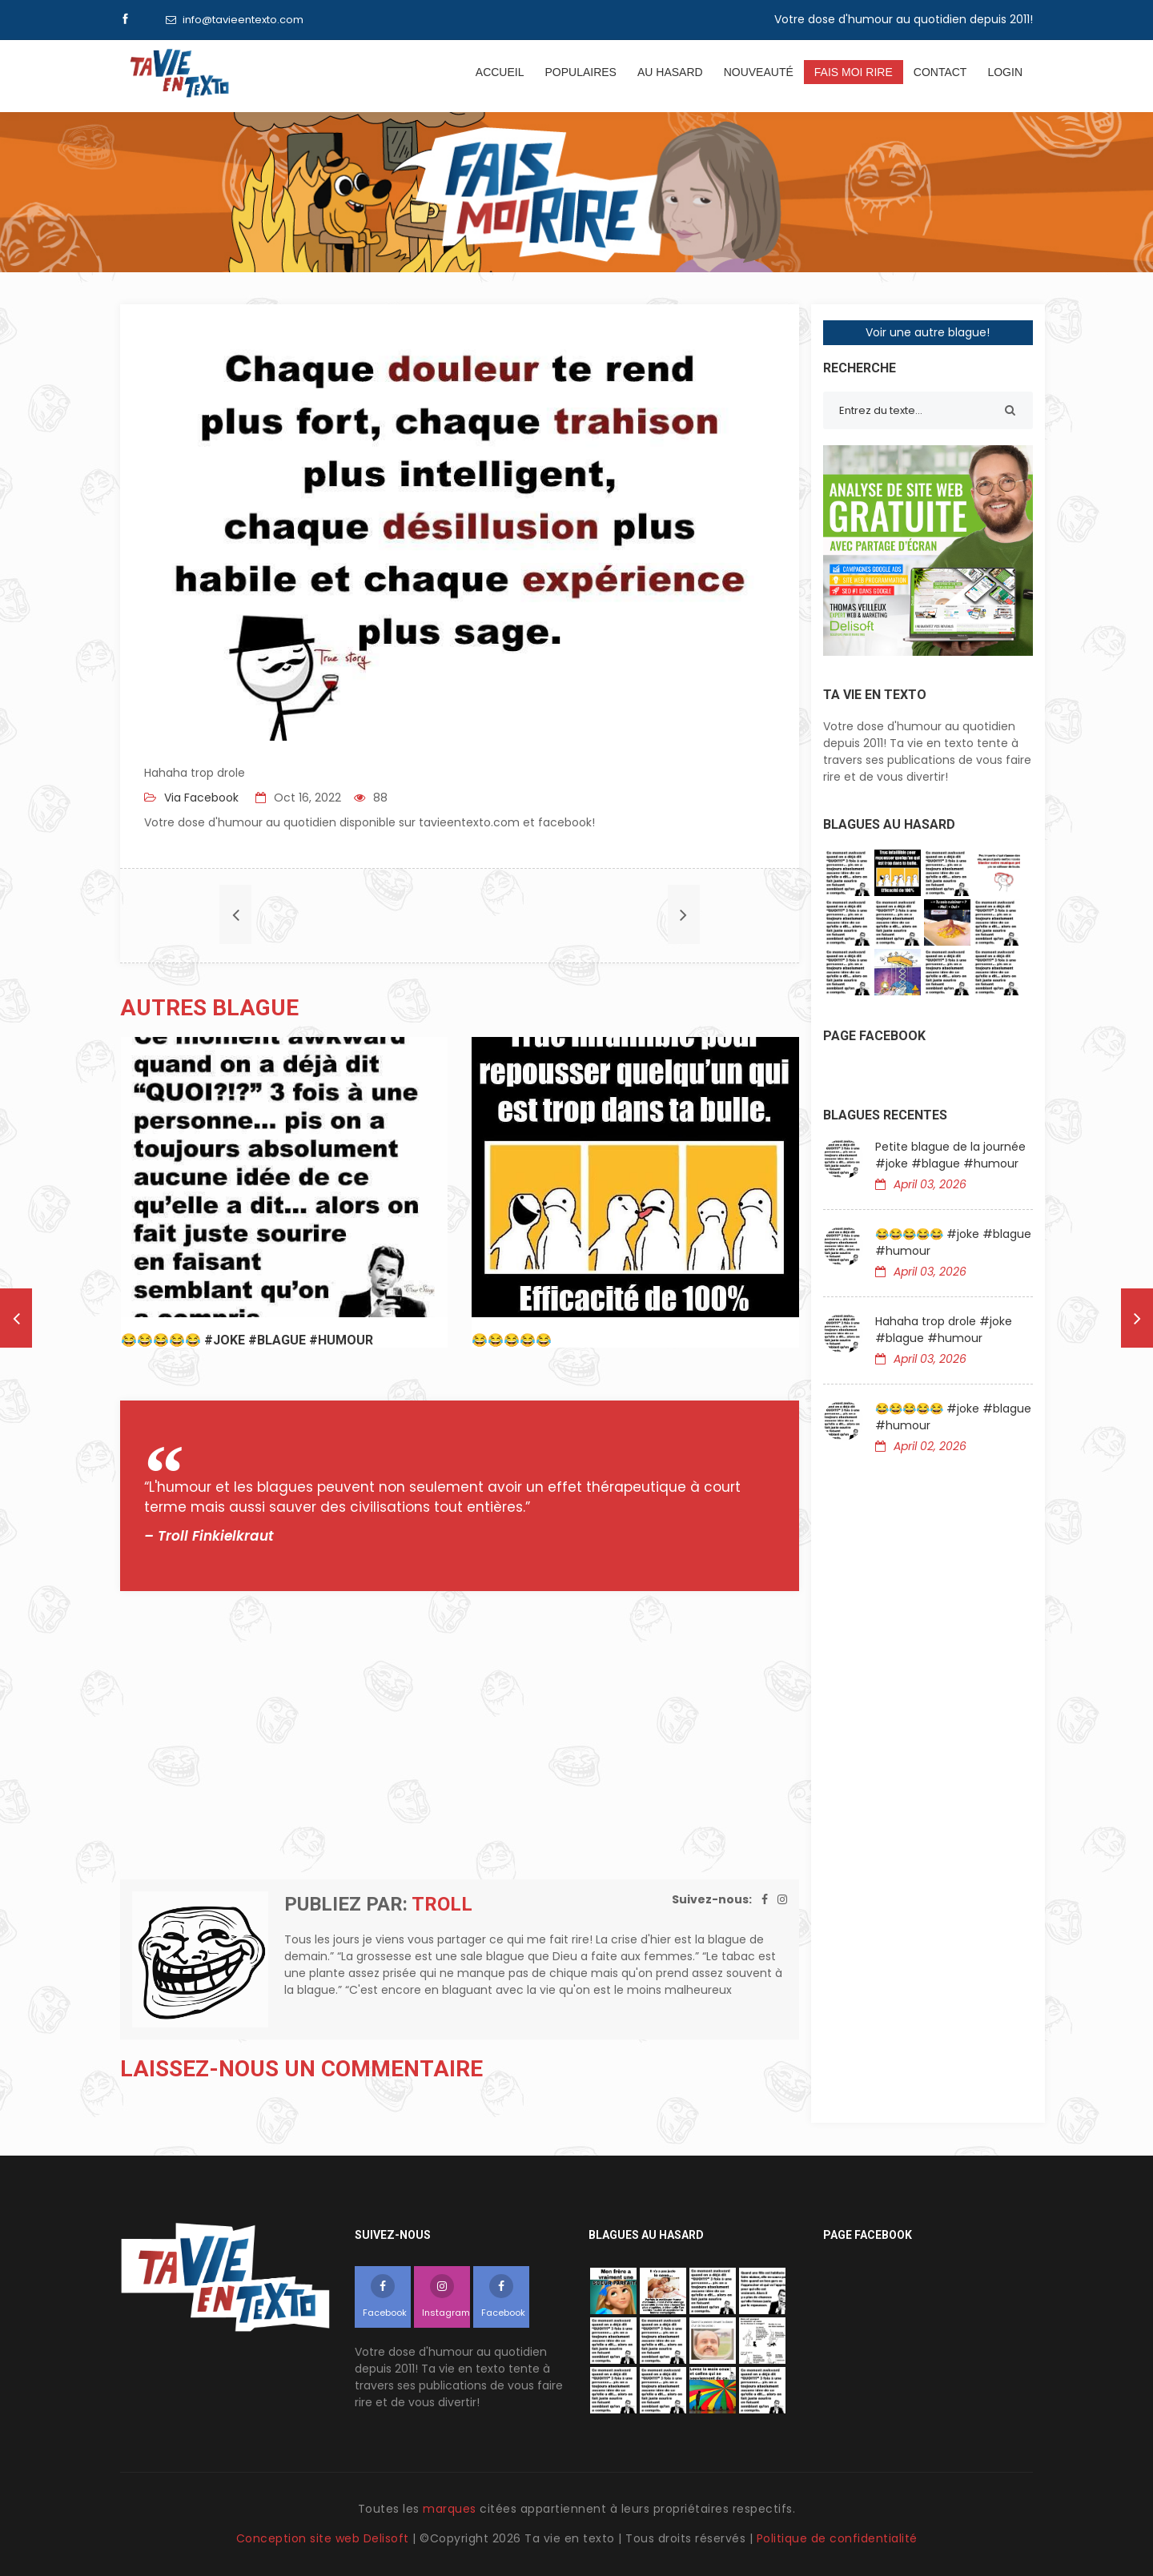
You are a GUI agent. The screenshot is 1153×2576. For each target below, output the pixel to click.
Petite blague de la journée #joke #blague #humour (950, 1155)
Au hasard (670, 72)
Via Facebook (200, 798)
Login (1004, 72)
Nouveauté (758, 72)
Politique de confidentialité (837, 2538)
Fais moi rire (853, 72)
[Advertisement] (459, 1735)
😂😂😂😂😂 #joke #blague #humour (953, 1242)
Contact (940, 72)
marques (449, 2509)
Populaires (580, 72)
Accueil (500, 72)
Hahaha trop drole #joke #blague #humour (943, 1329)
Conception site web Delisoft (324, 2538)
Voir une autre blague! (928, 332)
